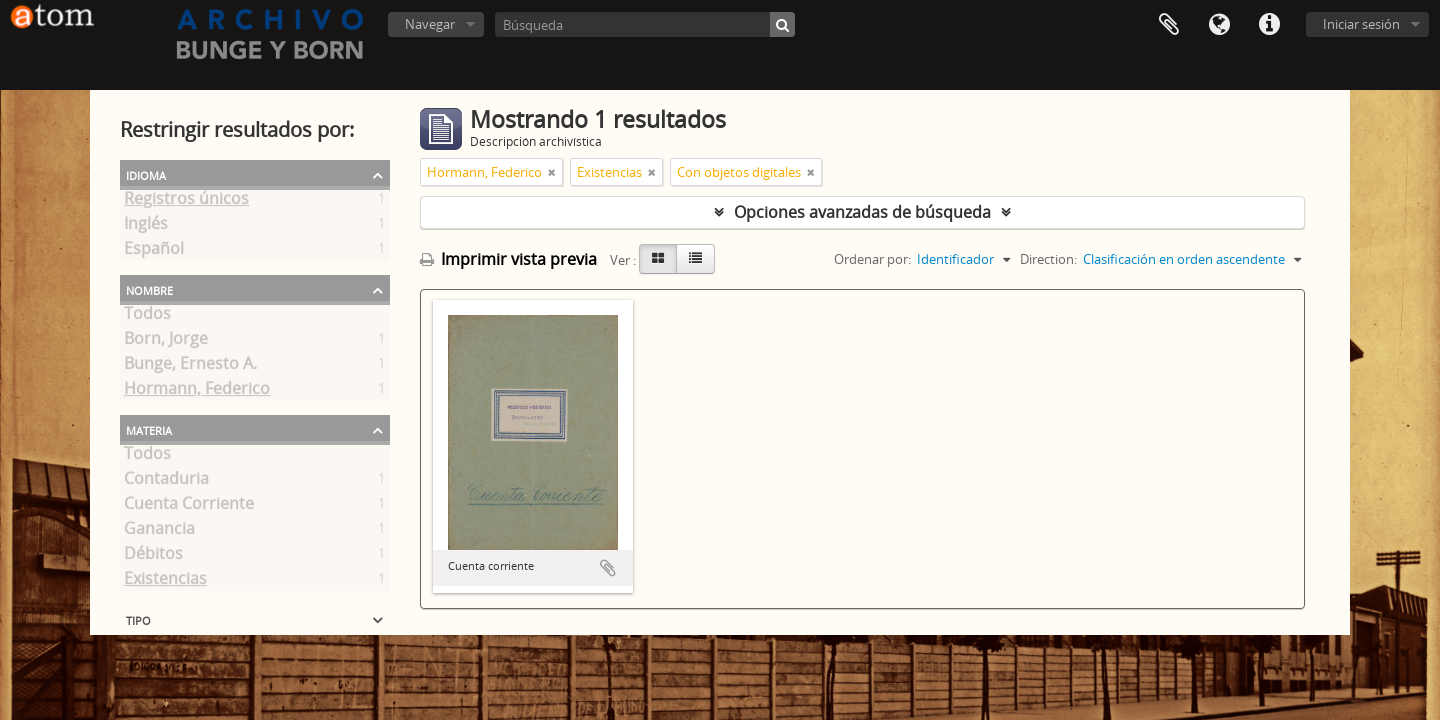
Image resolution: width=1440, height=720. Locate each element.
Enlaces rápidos (1269, 25)
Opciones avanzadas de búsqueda (862, 212)
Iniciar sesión (1361, 24)
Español (154, 252)
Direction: (1048, 259)
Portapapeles (1169, 25)
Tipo (138, 619)
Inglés (146, 227)
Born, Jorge (166, 342)
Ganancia (159, 532)
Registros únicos (186, 202)
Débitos (153, 557)
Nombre (149, 289)
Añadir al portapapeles (608, 568)
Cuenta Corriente (189, 507)
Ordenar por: (872, 259)
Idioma (1219, 25)
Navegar (430, 24)
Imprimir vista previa (508, 259)
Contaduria (166, 482)
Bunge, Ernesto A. (190, 367)
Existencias (165, 582)
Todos (147, 317)
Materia (149, 429)
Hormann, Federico (197, 392)
